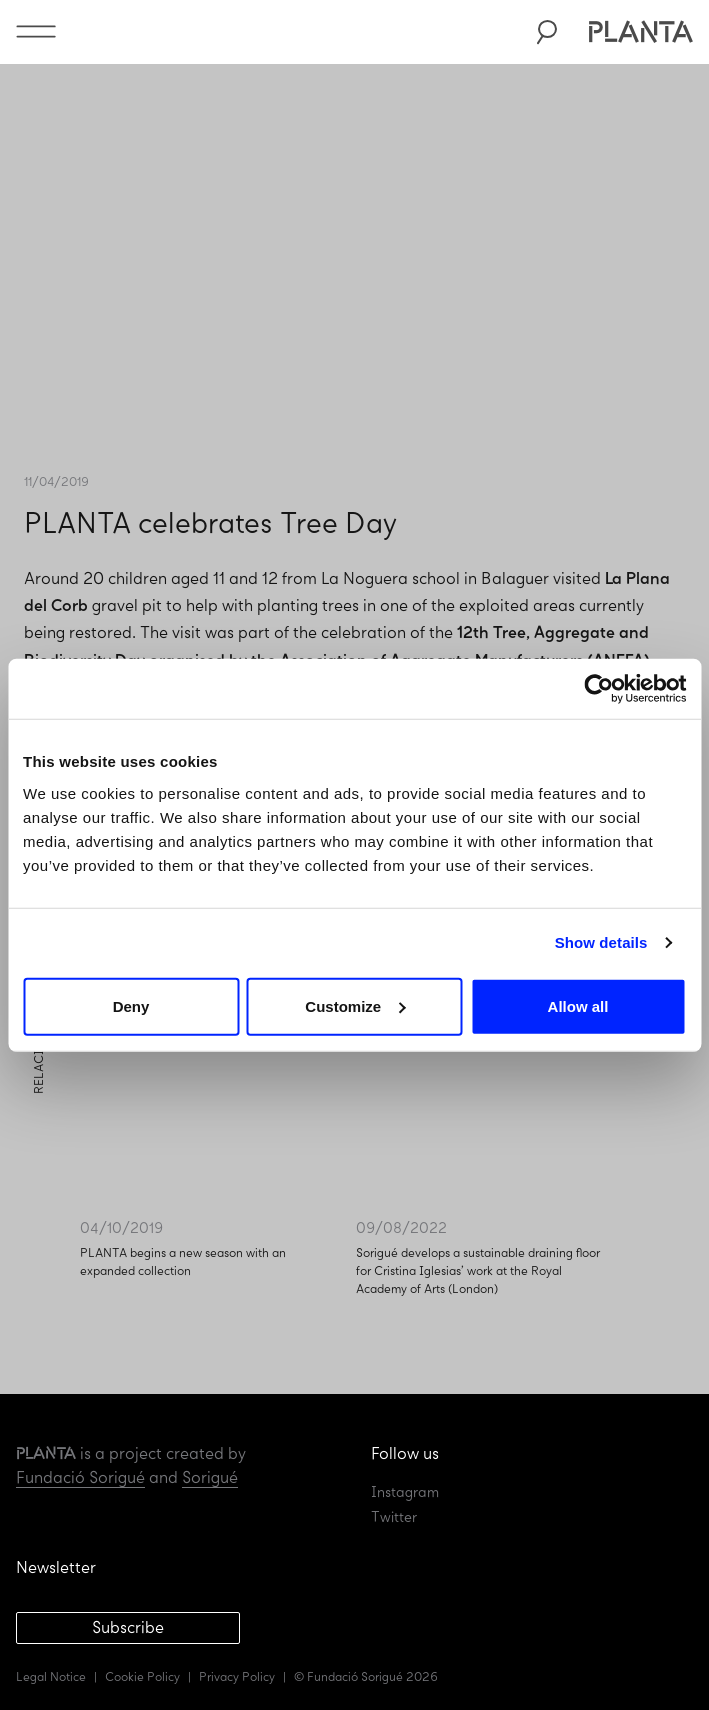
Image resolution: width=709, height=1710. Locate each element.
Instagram (405, 1492)
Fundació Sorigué (80, 1477)
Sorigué (210, 1477)
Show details (601, 942)
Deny (131, 1005)
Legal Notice (51, 1677)
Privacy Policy (237, 1677)
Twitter (394, 1517)
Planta (640, 32)
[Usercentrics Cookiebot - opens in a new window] (598, 689)
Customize (355, 1005)
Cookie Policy (142, 1677)
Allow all (578, 1005)
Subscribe (128, 1627)
